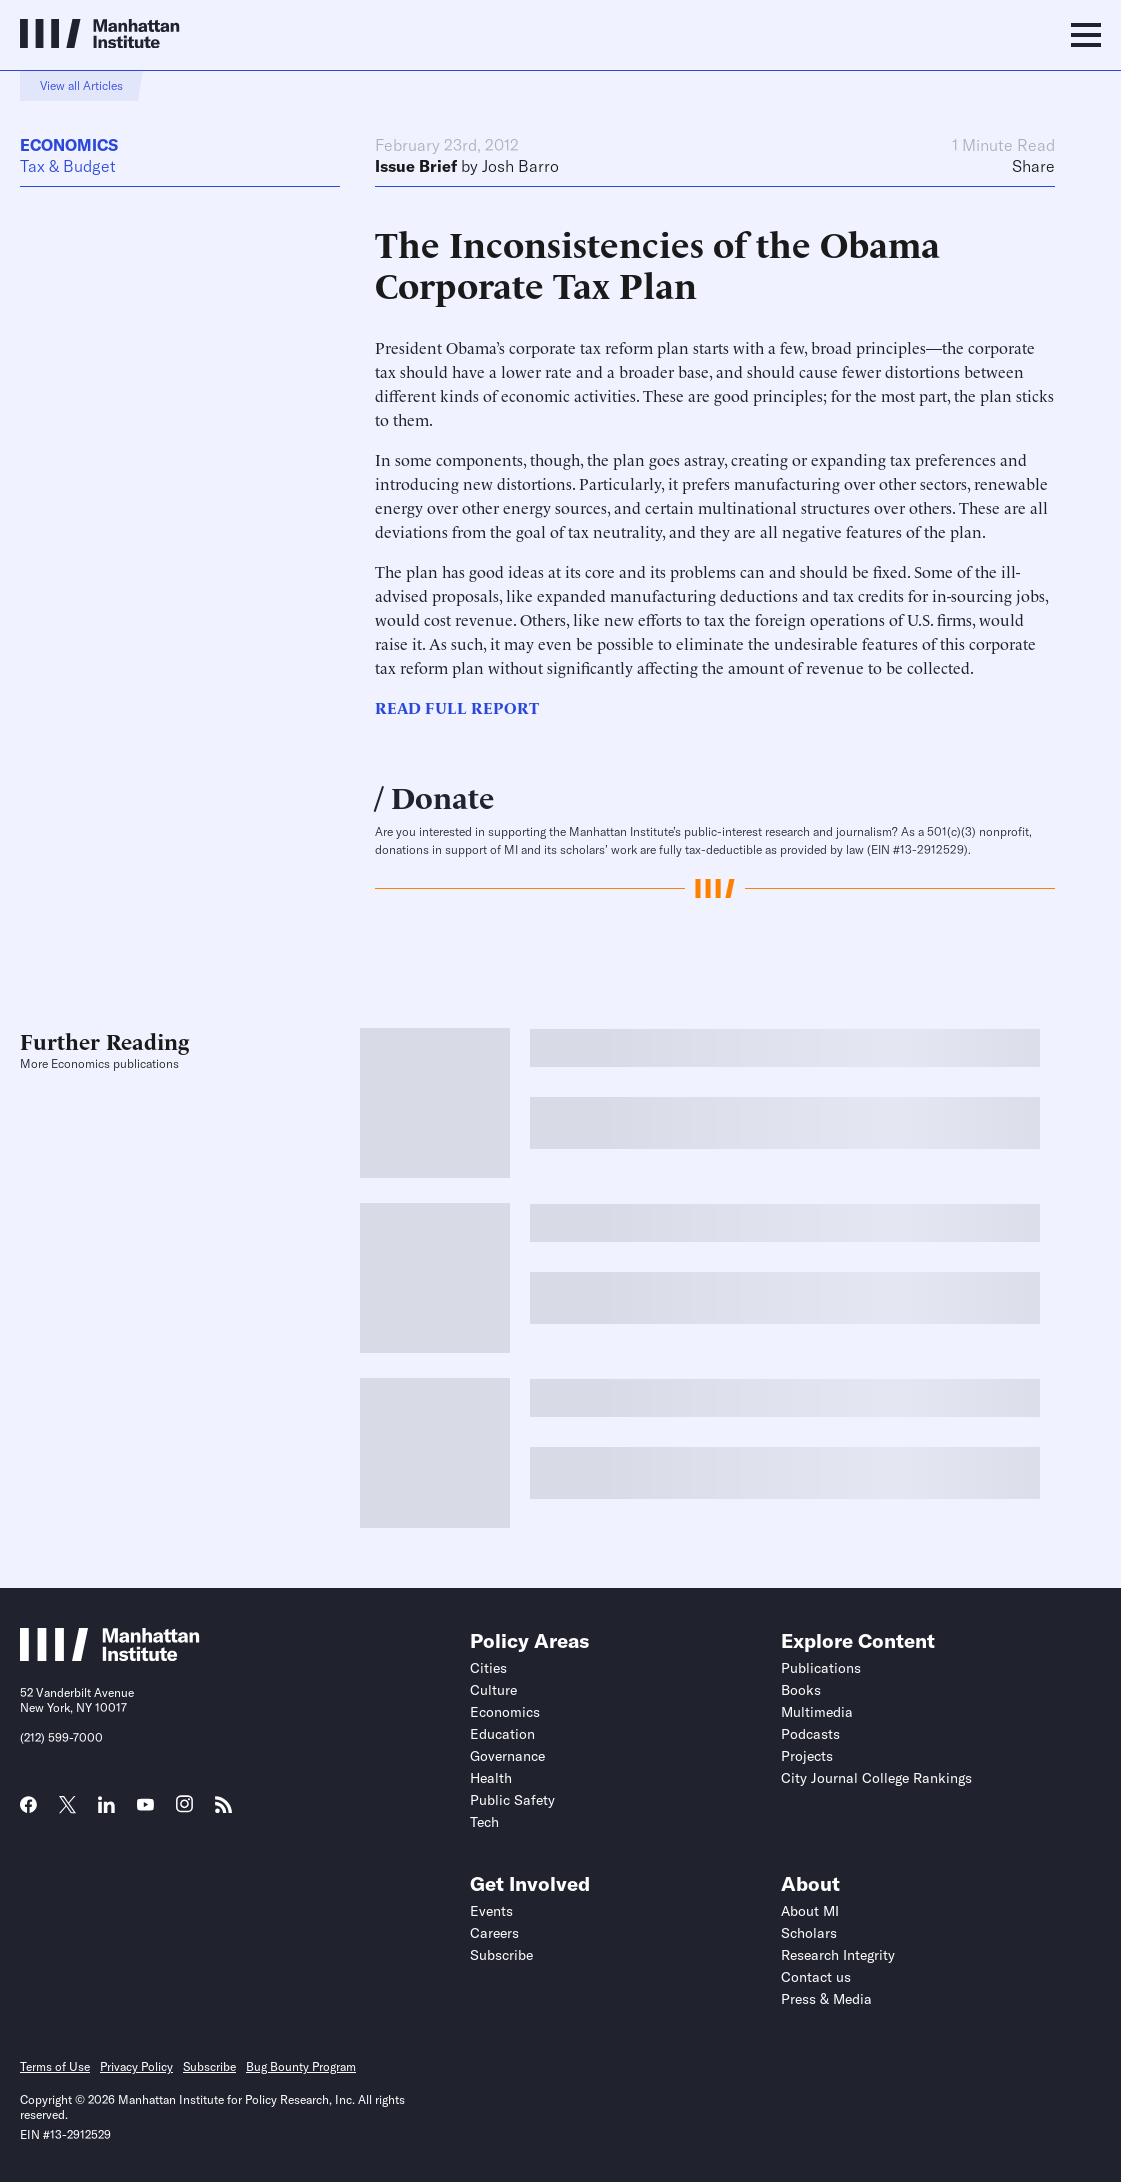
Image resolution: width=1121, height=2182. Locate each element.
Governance (507, 1756)
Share (1033, 166)
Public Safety (512, 1800)
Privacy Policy (136, 2066)
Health (491, 1778)
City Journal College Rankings (876, 1778)
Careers (494, 1933)
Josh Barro (520, 166)
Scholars (809, 1933)
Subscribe (501, 1955)
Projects (807, 1756)
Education (502, 1734)
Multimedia (817, 1712)
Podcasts (810, 1734)
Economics (69, 145)
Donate (442, 795)
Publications (821, 1668)
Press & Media (826, 1999)
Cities (488, 1668)
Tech (484, 1822)
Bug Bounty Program (301, 2066)
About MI (810, 1911)
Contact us (816, 1977)
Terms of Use (55, 2066)
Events (491, 1911)
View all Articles (81, 85)
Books (801, 1690)
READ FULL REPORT (457, 707)
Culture (493, 1690)
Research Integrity (838, 1955)
